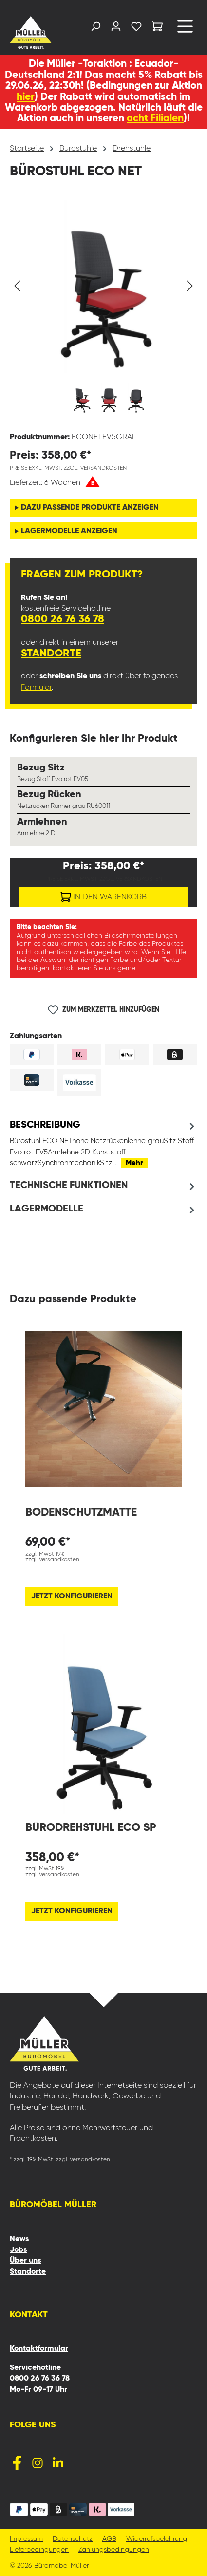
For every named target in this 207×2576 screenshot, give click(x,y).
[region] (103, 312)
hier (26, 97)
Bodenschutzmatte (81, 1512)
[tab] (103, 1144)
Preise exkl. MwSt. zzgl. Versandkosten (68, 468)
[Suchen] (95, 28)
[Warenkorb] (157, 28)
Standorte (51, 653)
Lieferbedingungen (39, 2550)
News (19, 2239)
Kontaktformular (39, 2349)
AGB (109, 2539)
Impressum (26, 2539)
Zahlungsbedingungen (113, 2550)
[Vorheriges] (17, 286)
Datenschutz (73, 2539)
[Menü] (185, 29)
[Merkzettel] (136, 28)
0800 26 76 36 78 (62, 619)
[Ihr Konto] (116, 28)
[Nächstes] (190, 286)
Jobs (18, 2250)
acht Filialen (155, 119)
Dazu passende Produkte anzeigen (90, 508)
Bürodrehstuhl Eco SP (90, 1827)
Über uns (25, 2261)
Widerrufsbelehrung (156, 2539)
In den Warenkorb (103, 894)
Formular (36, 688)
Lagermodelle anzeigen (69, 531)
